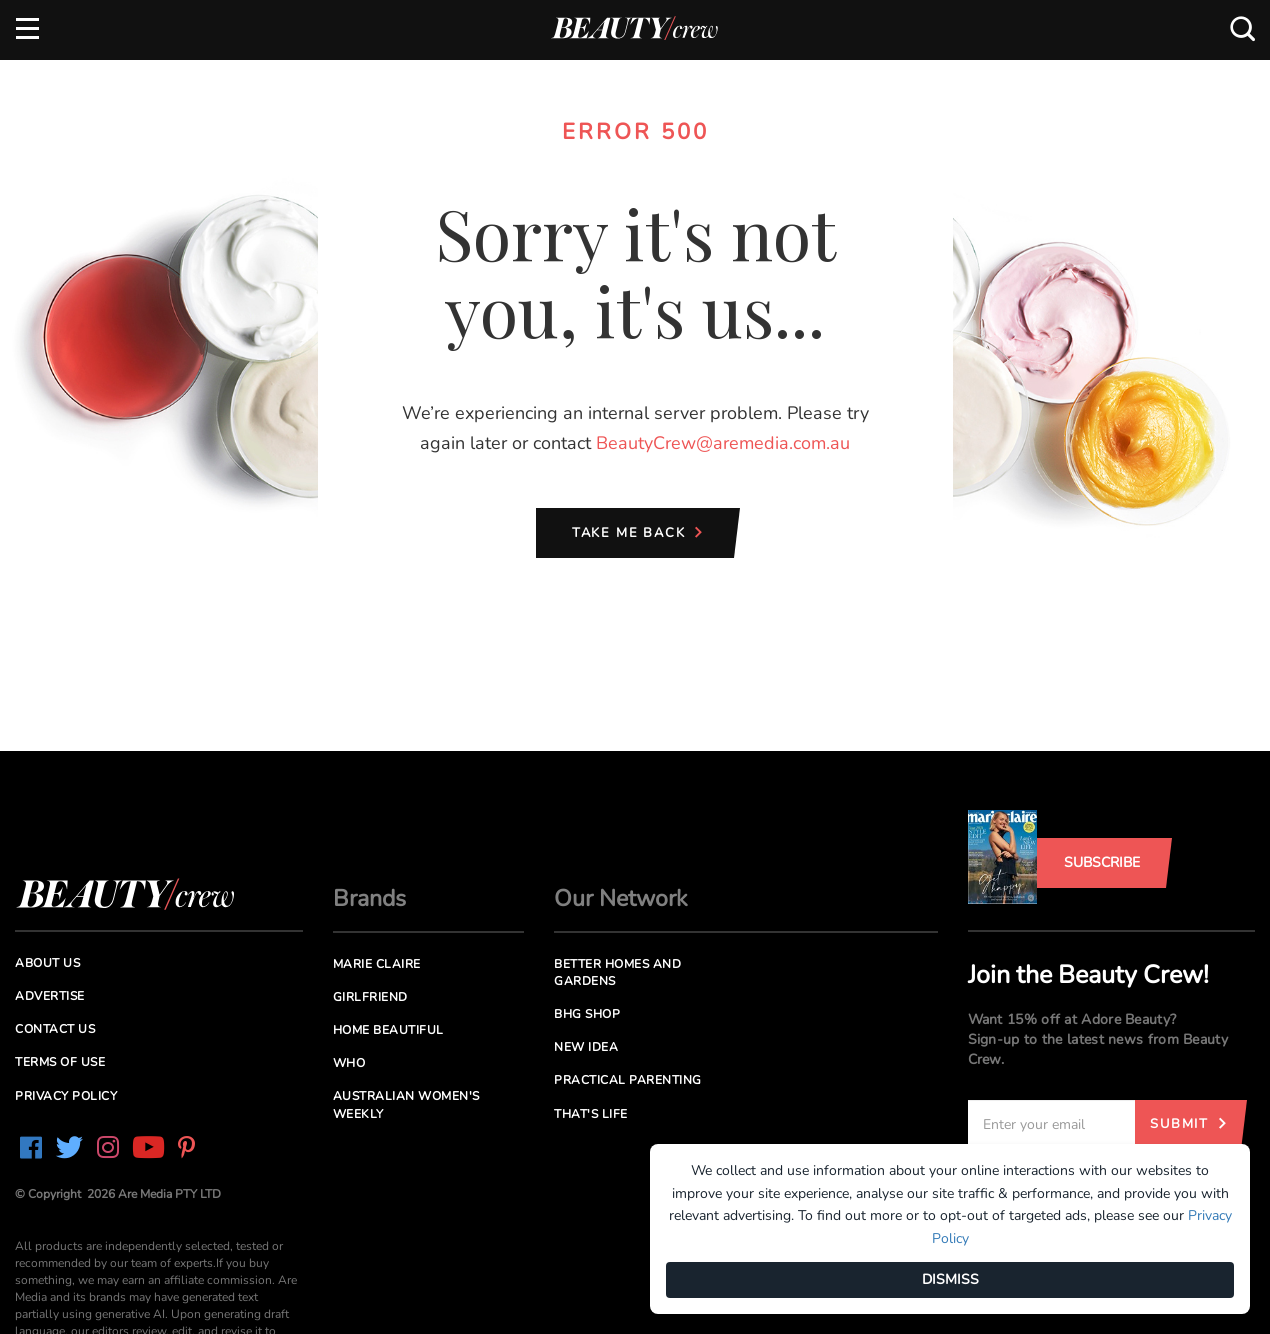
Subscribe (1102, 862)
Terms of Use (60, 1062)
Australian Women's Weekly (406, 1104)
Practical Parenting (628, 1080)
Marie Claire (377, 964)
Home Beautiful (388, 1030)
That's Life (591, 1114)
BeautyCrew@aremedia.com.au (723, 443)
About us (47, 963)
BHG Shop (587, 1014)
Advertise (50, 996)
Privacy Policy (66, 1096)
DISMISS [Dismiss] (950, 1279)
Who (349, 1063)
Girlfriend (370, 997)
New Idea (586, 1047)
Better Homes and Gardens (617, 972)
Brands (369, 898)
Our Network (621, 898)
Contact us (55, 1029)
